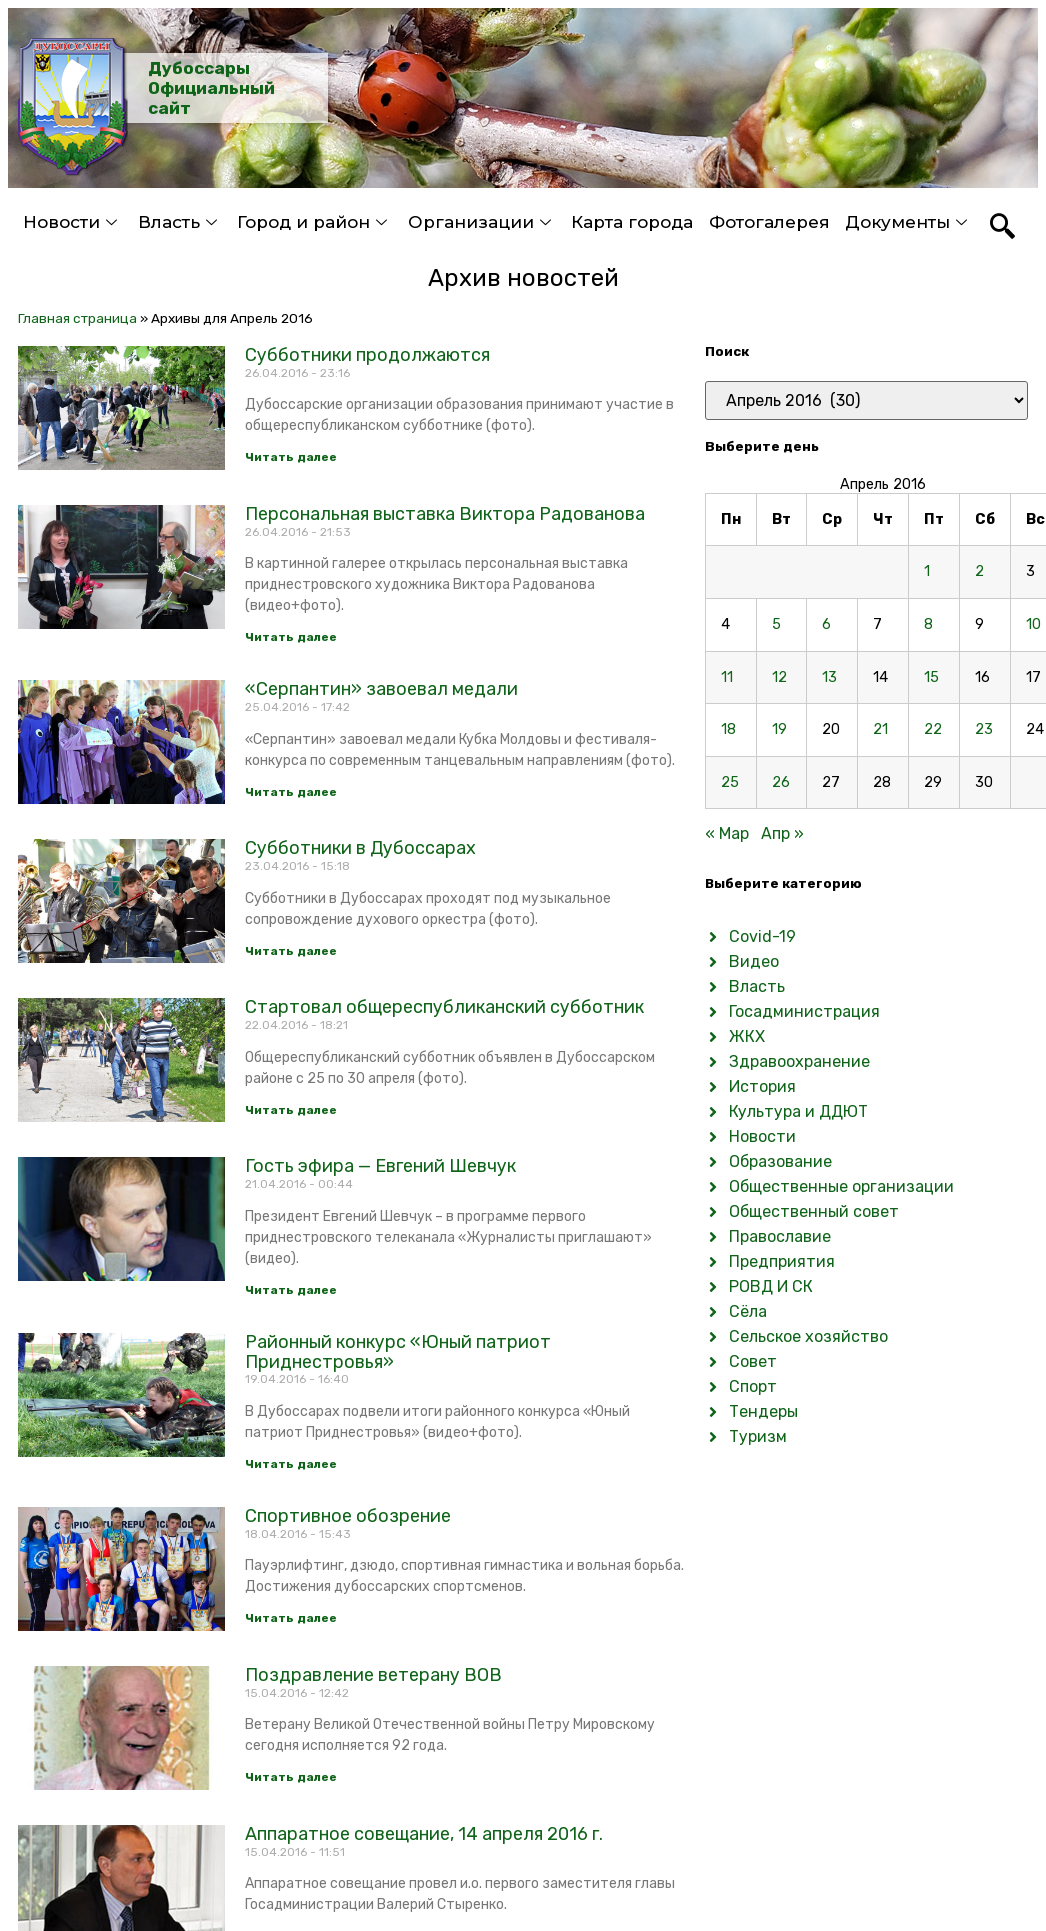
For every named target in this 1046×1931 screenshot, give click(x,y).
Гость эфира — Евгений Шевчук (380, 1166)
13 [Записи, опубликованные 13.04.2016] (829, 677)
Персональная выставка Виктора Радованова (445, 514)
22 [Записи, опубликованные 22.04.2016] (933, 729)
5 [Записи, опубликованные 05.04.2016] (776, 624)
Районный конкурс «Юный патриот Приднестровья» (398, 1352)
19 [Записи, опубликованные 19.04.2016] (779, 729)
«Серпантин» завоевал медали (381, 689)
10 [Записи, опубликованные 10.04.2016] (1033, 624)
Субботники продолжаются (367, 355)
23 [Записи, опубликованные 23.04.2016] (984, 729)
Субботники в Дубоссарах (360, 848)
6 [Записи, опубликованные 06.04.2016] (826, 624)
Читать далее (291, 457)
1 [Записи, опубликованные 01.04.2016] (927, 571)
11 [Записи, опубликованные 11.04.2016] (727, 677)
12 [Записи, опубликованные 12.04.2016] (779, 677)
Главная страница (77, 318)
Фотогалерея (769, 222)
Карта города (632, 222)
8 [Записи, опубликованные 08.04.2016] (928, 624)
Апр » (782, 833)
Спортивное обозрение (348, 1516)
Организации (482, 222)
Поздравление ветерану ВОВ (373, 1675)
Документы (908, 222)
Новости (72, 222)
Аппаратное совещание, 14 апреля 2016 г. (424, 1834)
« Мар (727, 833)
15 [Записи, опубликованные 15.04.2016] (931, 677)
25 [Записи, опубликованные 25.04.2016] (730, 782)
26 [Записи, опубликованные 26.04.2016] (781, 782)
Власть (180, 222)
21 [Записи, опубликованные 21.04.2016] (880, 729)
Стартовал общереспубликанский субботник (444, 1007)
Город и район (314, 222)
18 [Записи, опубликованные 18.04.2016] (728, 729)
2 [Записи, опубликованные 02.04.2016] (979, 571)
